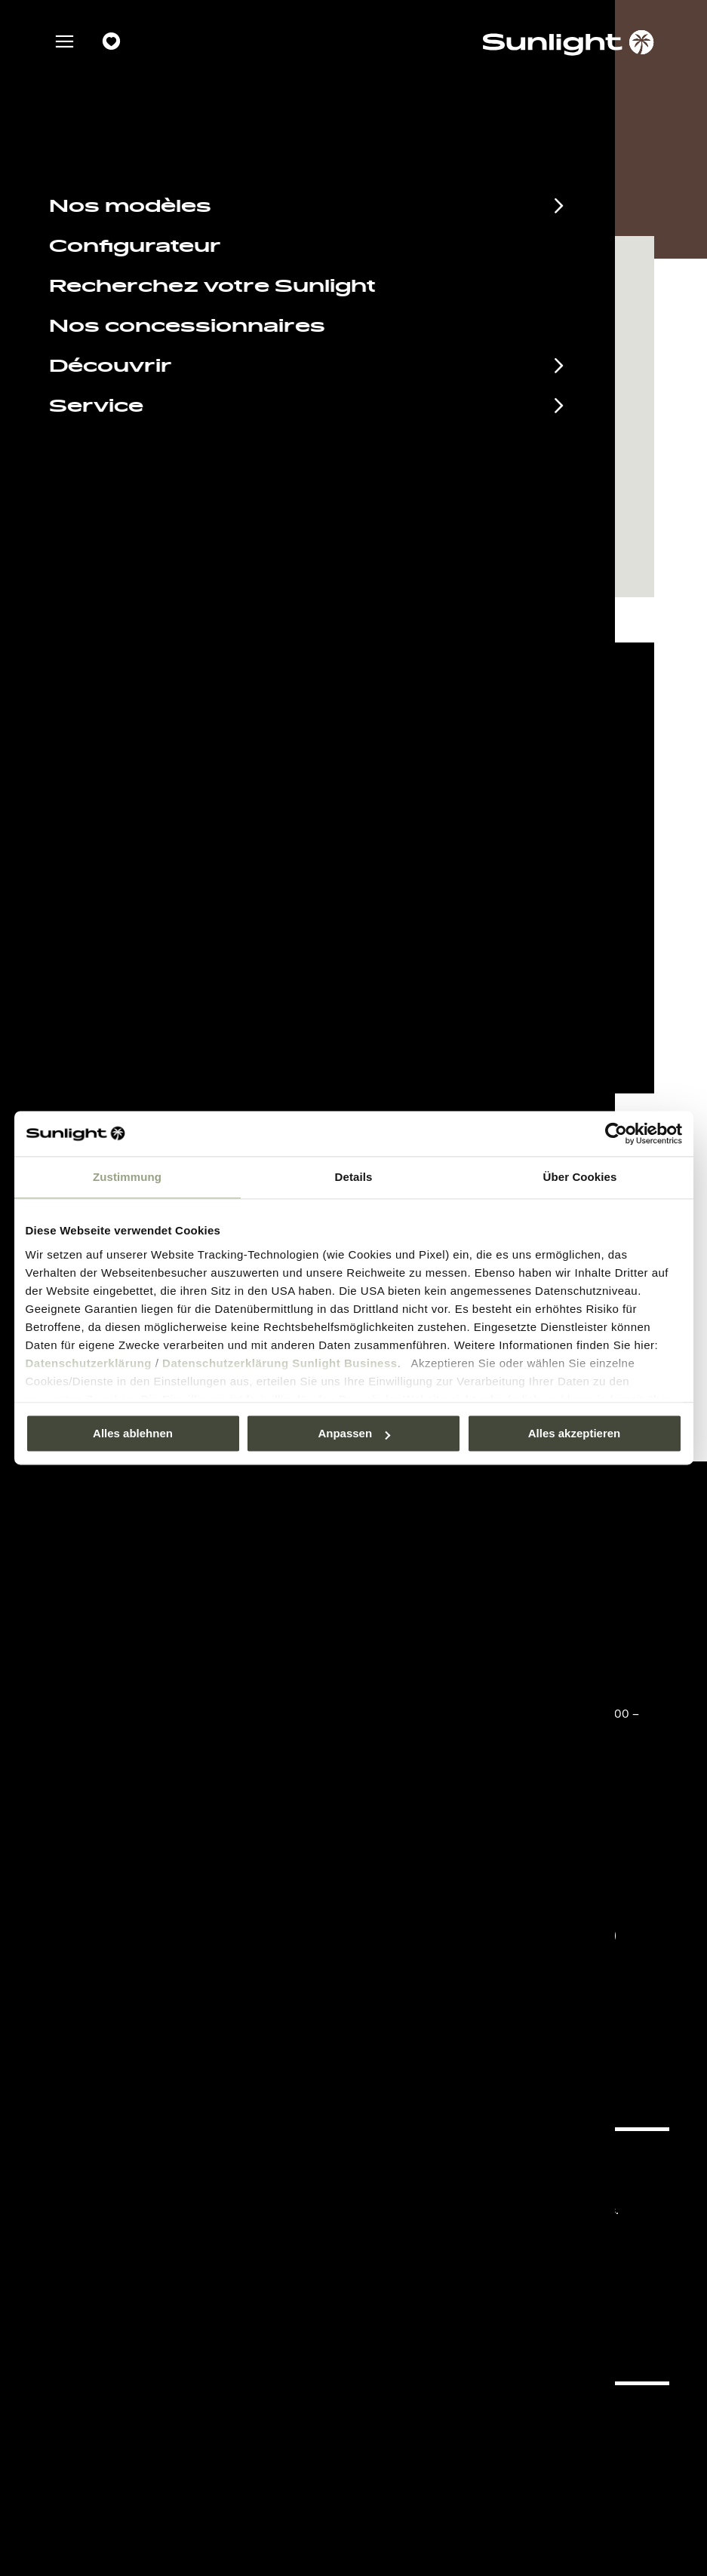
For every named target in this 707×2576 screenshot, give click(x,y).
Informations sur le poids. (471, 2255)
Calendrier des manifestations (204, 2166)
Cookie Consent (448, 2232)
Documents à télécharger (180, 2191)
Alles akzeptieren (574, 1433)
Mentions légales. (452, 2187)
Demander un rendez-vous (422, 535)
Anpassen (354, 1433)
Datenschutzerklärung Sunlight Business (280, 1363)
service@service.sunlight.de (501, 1673)
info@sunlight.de (465, 1812)
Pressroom (435, 2164)
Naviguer (217, 535)
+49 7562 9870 (460, 1691)
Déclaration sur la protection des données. (514, 2210)
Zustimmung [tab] (127, 1176)
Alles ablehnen (133, 1433)
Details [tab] (354, 1176)
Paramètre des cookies (353, 901)
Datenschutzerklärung (89, 1363)
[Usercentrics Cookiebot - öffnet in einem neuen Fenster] (616, 1133)
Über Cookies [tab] (580, 1176)
